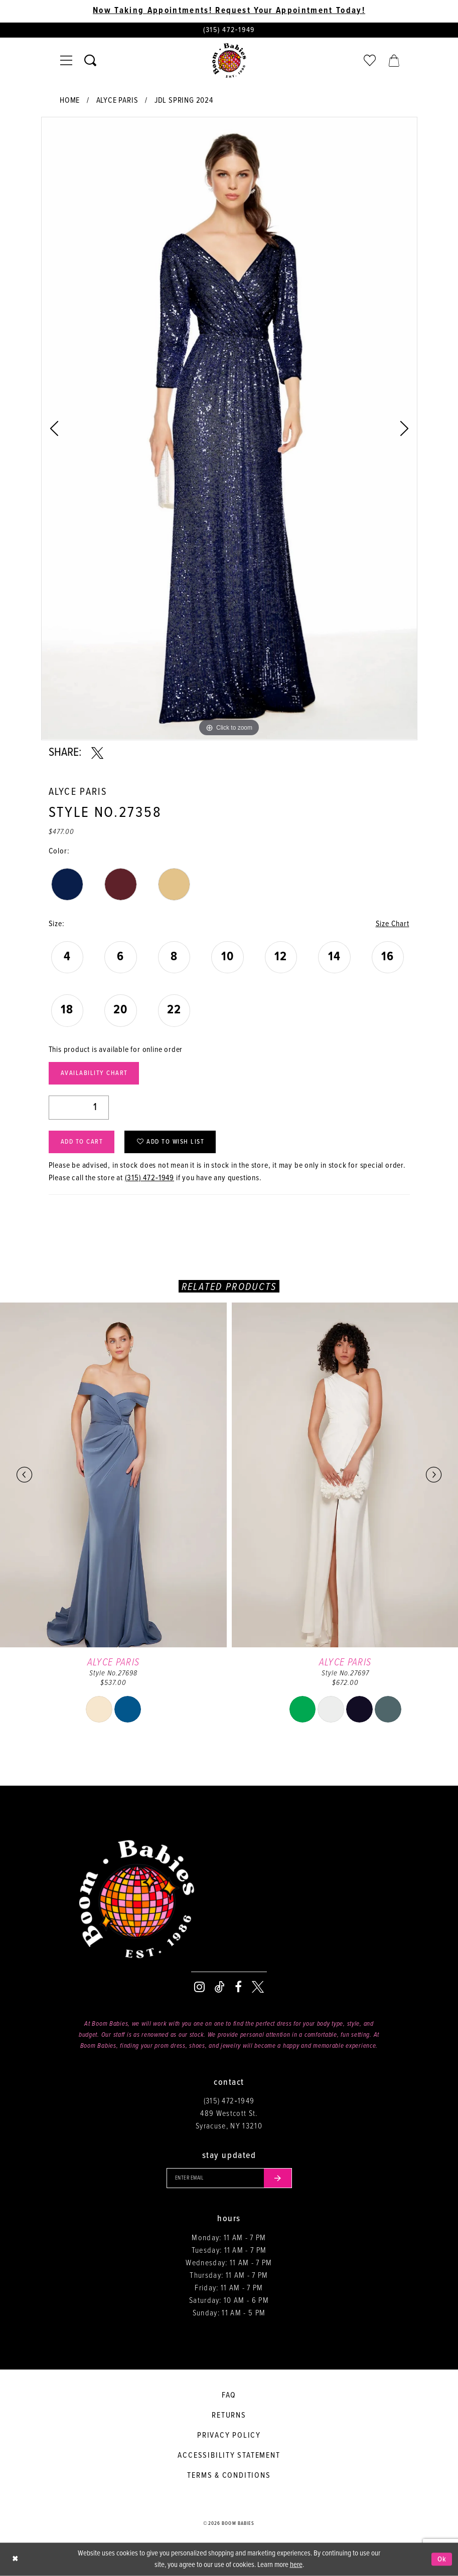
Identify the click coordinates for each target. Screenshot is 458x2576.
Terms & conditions (228, 2475)
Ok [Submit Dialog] (442, 2559)
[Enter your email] (229, 2178)
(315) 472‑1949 (150, 1178)
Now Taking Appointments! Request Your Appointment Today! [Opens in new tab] (229, 11)
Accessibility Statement (229, 2455)
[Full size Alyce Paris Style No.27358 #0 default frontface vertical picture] (229, 428)
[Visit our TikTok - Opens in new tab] (220, 1987)
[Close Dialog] (15, 2559)
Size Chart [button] (392, 924)
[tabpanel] (229, 428)
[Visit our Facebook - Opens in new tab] (238, 1987)
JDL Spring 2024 (184, 100)
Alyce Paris (117, 100)
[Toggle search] (90, 61)
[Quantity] (79, 1108)
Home (70, 100)
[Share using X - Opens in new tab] (97, 753)
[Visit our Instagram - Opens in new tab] (199, 1987)
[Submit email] (278, 2178)
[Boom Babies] (229, 61)
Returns (229, 2415)
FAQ (229, 2395)
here (296, 2565)
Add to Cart (82, 1142)
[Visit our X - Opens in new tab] (258, 1987)
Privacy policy (229, 2435)
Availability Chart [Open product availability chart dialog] (94, 1073)
